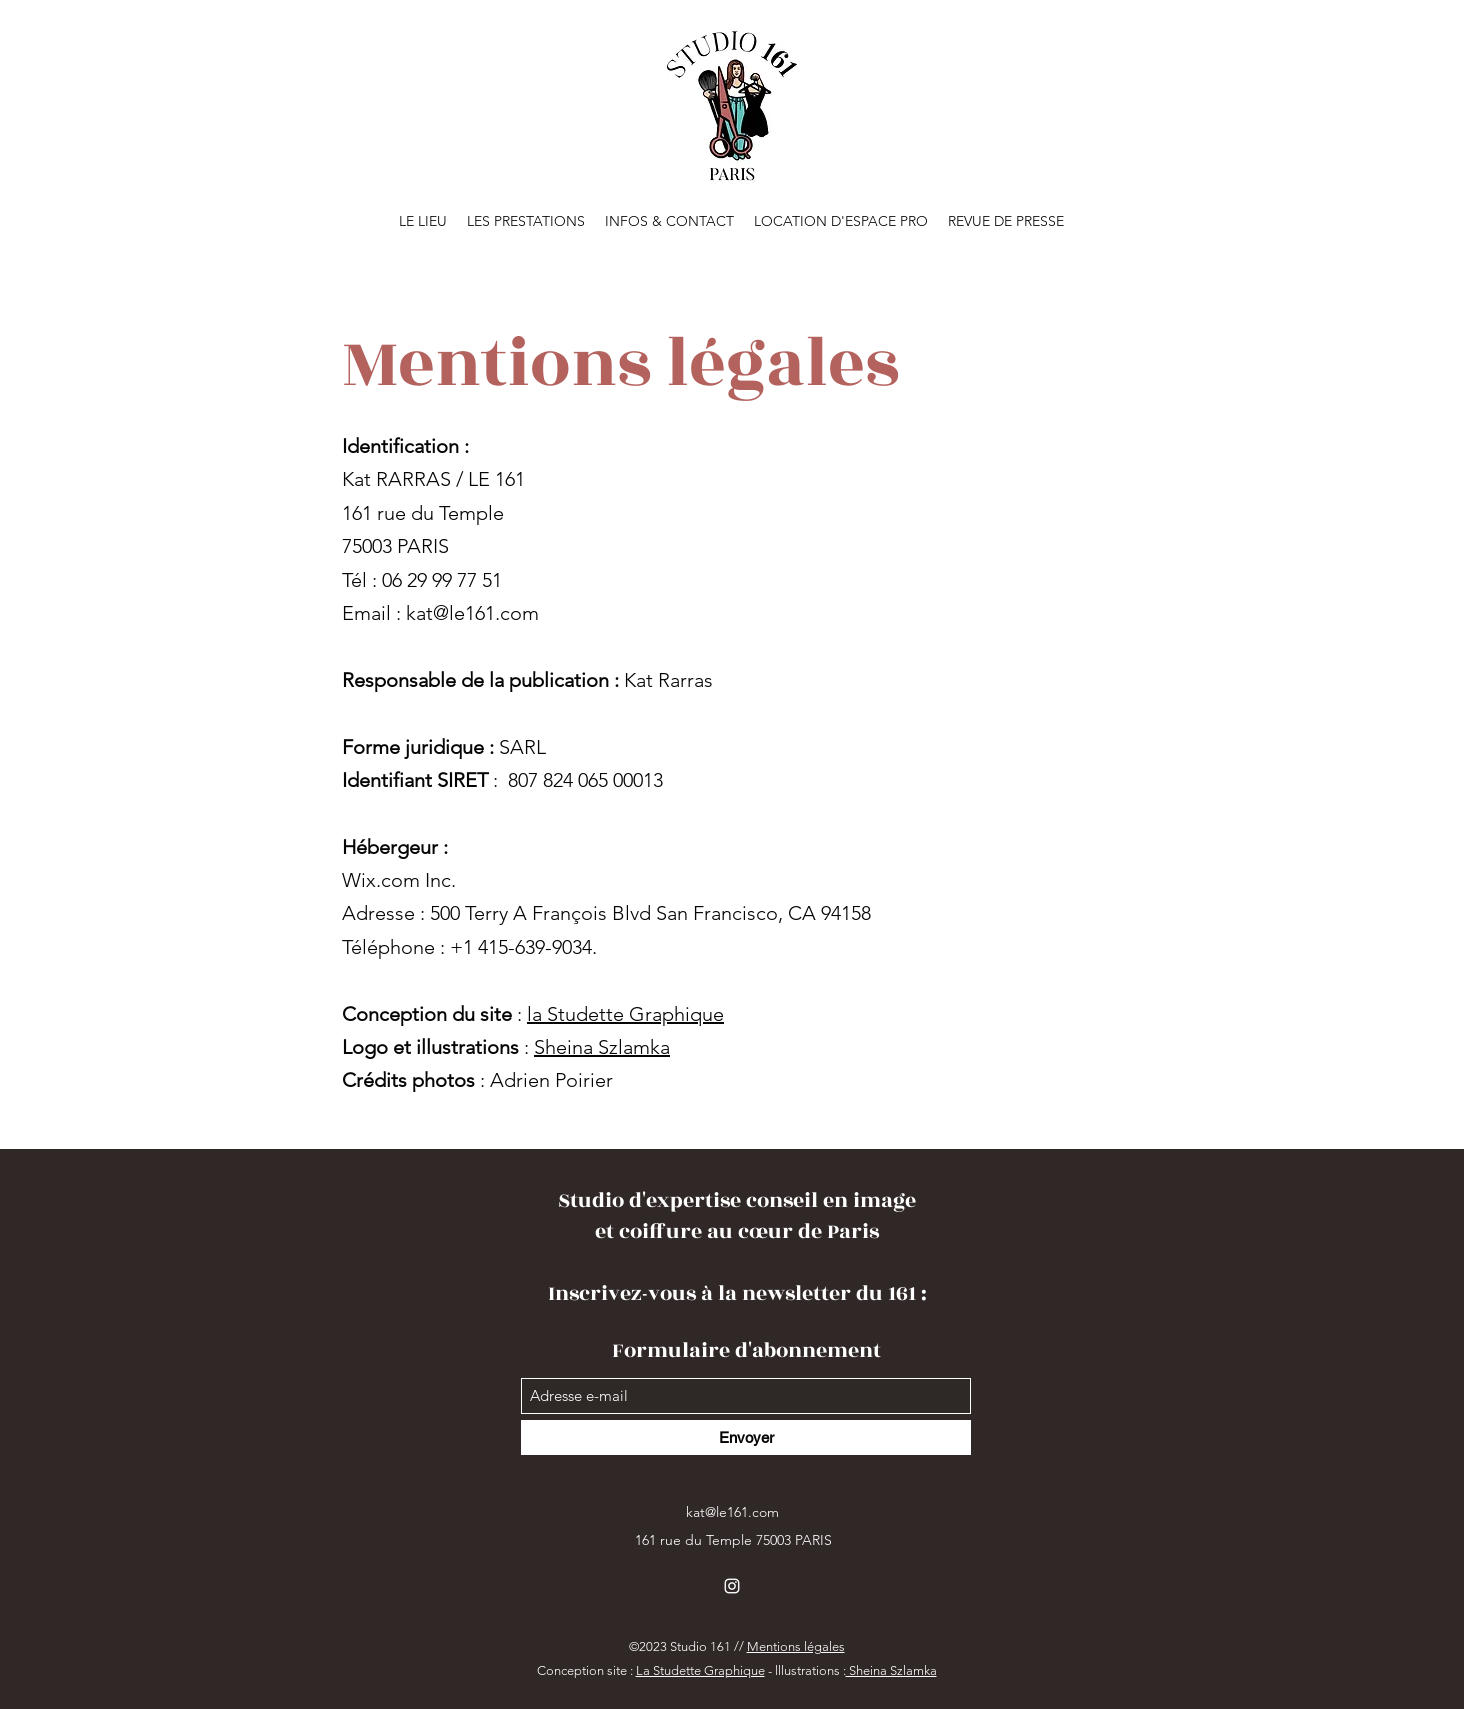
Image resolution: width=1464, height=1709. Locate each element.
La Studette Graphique (700, 1670)
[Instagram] (732, 1586)
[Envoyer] (746, 1437)
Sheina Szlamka (602, 1047)
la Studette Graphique (625, 1014)
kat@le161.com (472, 613)
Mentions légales (796, 1646)
